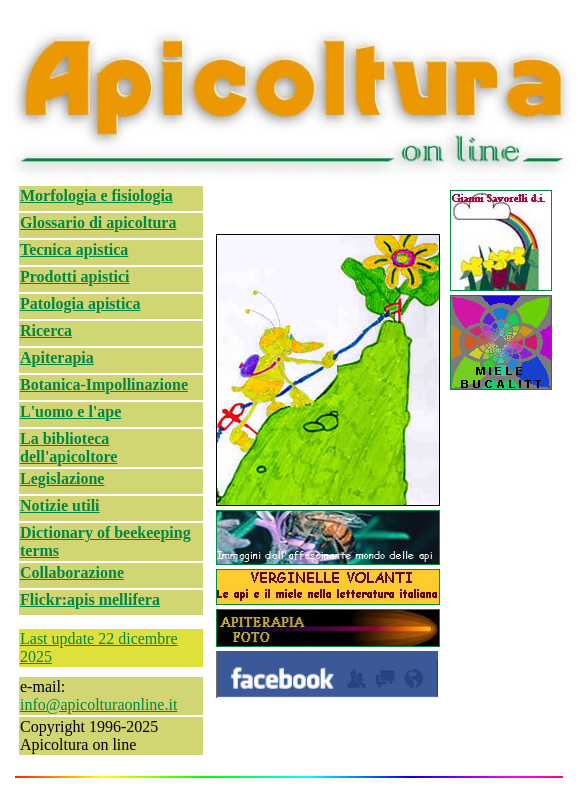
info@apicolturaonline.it (98, 704)
